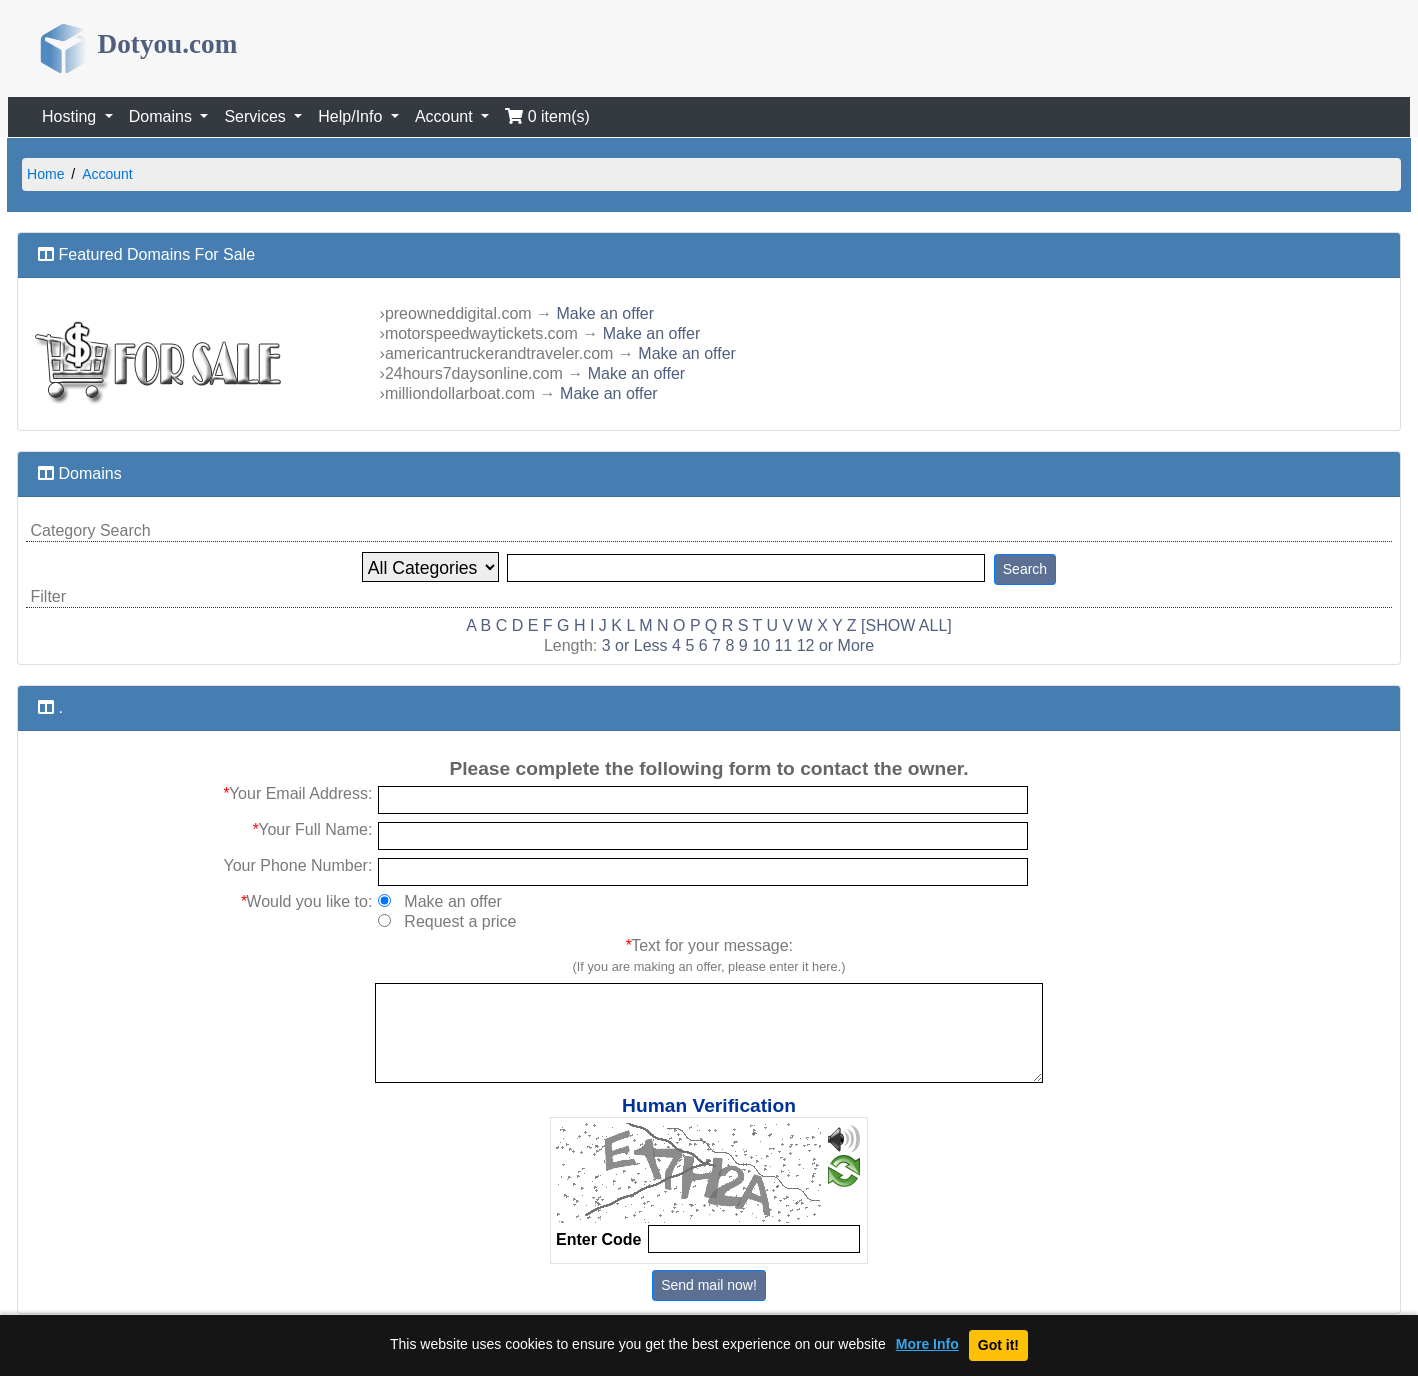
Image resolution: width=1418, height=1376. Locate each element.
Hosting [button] (71, 116)
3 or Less (635, 645)
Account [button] (446, 116)
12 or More (835, 645)
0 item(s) (547, 116)
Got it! (998, 1345)
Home (45, 174)
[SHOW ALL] (906, 625)
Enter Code (598, 1239)
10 (761, 645)
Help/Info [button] (352, 116)
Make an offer (606, 313)
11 (783, 645)
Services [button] (257, 116)
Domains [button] (163, 116)
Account (107, 174)
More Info (927, 1344)
